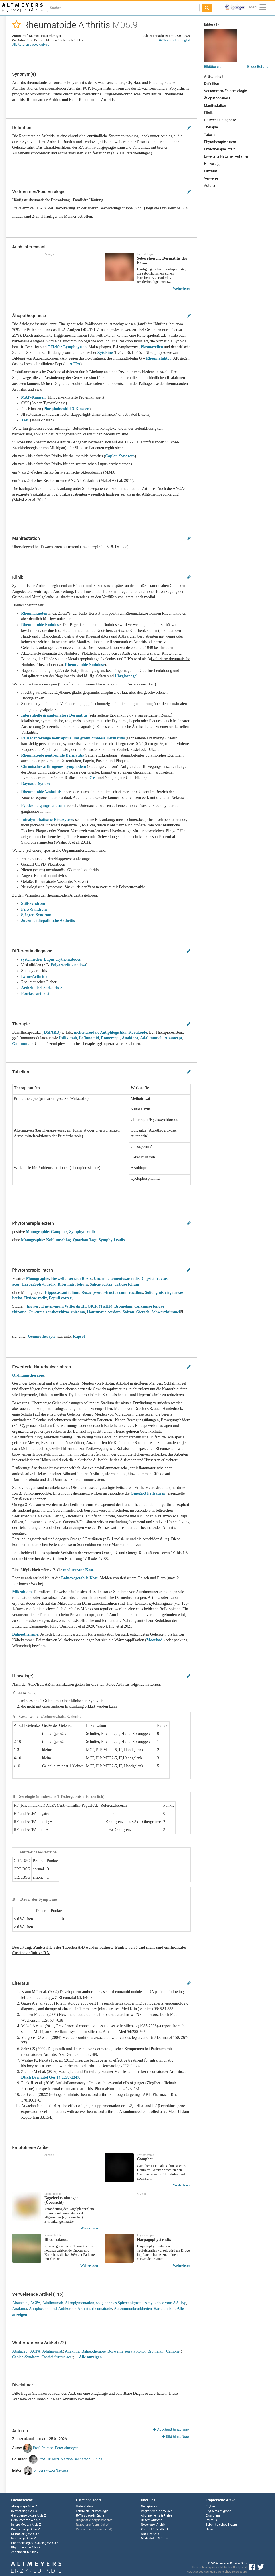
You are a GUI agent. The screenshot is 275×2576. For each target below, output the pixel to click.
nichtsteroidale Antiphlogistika (100, 1032)
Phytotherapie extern (220, 142)
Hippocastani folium (62, 1292)
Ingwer (33, 1306)
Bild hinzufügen (176, 2436)
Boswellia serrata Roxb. (126, 2351)
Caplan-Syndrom (120, 456)
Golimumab (22, 1043)
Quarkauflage (85, 1240)
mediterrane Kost (78, 1570)
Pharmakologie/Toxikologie (30, 2543)
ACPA (75, 364)
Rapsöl (79, 1336)
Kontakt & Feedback (155, 2529)
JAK (25, 420)
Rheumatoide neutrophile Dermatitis (52, 755)
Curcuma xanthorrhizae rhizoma (56, 1312)
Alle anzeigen (90, 2357)
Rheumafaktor (158, 358)
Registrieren (149, 2511)
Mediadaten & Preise (155, 2538)
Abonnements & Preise (156, 2515)
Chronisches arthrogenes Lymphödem (54, 766)
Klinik (208, 113)
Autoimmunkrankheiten (133, 2308)
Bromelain (123, 1306)
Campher (59, 1231)
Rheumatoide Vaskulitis (41, 792)
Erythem (211, 2506)
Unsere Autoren (151, 2520)
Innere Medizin (21, 2525)
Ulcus (209, 2529)
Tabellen (210, 134)
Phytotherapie (21, 2547)
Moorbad (154, 1640)
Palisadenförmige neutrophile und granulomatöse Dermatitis (73, 738)
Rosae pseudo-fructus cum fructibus (112, 1292)
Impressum (239, 2571)
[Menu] (262, 7)
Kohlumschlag (58, 1240)
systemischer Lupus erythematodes (51, 959)
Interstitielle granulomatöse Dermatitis (54, 715)
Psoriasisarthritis (35, 993)
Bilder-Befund (257, 67)
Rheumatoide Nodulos (40, 624)
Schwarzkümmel (165, 1312)
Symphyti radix (82, 1231)
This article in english (175, 40)
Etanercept (110, 1038)
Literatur (210, 171)
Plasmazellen (152, 347)
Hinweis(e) (212, 164)
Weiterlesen (182, 288)
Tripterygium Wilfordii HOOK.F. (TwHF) (77, 1306)
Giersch (142, 1312)
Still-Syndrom (33, 903)
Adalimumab (151, 1038)
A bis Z (32, 2506)
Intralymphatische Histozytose (47, 819)
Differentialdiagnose (220, 120)
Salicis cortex (101, 1284)
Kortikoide (138, 1032)
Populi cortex (60, 1298)
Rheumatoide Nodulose (85, 664)
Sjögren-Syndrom (36, 915)
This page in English (91, 2515)
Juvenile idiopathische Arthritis (48, 920)
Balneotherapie (25, 1634)
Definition (211, 83)
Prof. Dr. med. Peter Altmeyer (50, 2448)
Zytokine (105, 352)
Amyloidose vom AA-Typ (165, 2303)
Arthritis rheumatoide (94, 2308)
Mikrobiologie (20, 2534)
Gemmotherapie (41, 1336)
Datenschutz (223, 2571)
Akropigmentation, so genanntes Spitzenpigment (104, 2303)
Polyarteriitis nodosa (68, 965)
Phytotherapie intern (219, 149)
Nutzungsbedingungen (201, 2571)
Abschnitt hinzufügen (172, 2429)
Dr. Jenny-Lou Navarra (46, 2470)
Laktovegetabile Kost (79, 1578)
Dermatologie (20, 2511)
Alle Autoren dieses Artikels (30, 44)
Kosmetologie (20, 2529)
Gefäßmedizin (20, 2520)
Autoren (210, 186)
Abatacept (173, 1038)
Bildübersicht (214, 67)
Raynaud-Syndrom (37, 783)
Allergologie (19, 2506)
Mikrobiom (22, 1592)
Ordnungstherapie (28, 1375)
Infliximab (68, 1038)
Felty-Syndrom (34, 909)
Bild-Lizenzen (150, 2534)
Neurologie (18, 2538)
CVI (93, 778)
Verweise (211, 178)
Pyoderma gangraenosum (43, 805)
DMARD (51, 1032)
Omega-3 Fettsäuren (148, 1493)
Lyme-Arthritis (34, 976)
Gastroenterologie (23, 2515)
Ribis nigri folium (73, 1284)
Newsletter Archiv (153, 2525)
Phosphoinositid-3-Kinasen (66, 409)
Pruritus (211, 2520)
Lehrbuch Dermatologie (92, 2511)
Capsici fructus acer (57, 2357)
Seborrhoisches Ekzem (221, 2525)
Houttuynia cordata (104, 1312)
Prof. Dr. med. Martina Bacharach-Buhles (65, 2459)
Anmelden (165, 2511)
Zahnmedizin (20, 2552)
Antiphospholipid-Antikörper (52, 2308)
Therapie (211, 127)
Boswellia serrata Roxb (71, 1278)
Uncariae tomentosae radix (117, 1278)
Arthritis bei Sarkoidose (41, 988)
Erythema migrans (218, 2511)
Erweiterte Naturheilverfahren (226, 156)
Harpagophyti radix (39, 1284)
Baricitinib (162, 2308)
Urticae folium (126, 1284)
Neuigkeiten (149, 2506)
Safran (128, 1312)
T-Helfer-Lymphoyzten (67, 347)
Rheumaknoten (34, 613)
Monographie (37, 1231)
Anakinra (130, 1038)
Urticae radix (35, 1298)
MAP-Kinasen (33, 397)
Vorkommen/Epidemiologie (225, 91)
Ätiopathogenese (217, 98)
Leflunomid (89, 1038)
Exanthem (213, 2515)
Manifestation (215, 105)
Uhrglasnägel (126, 676)
